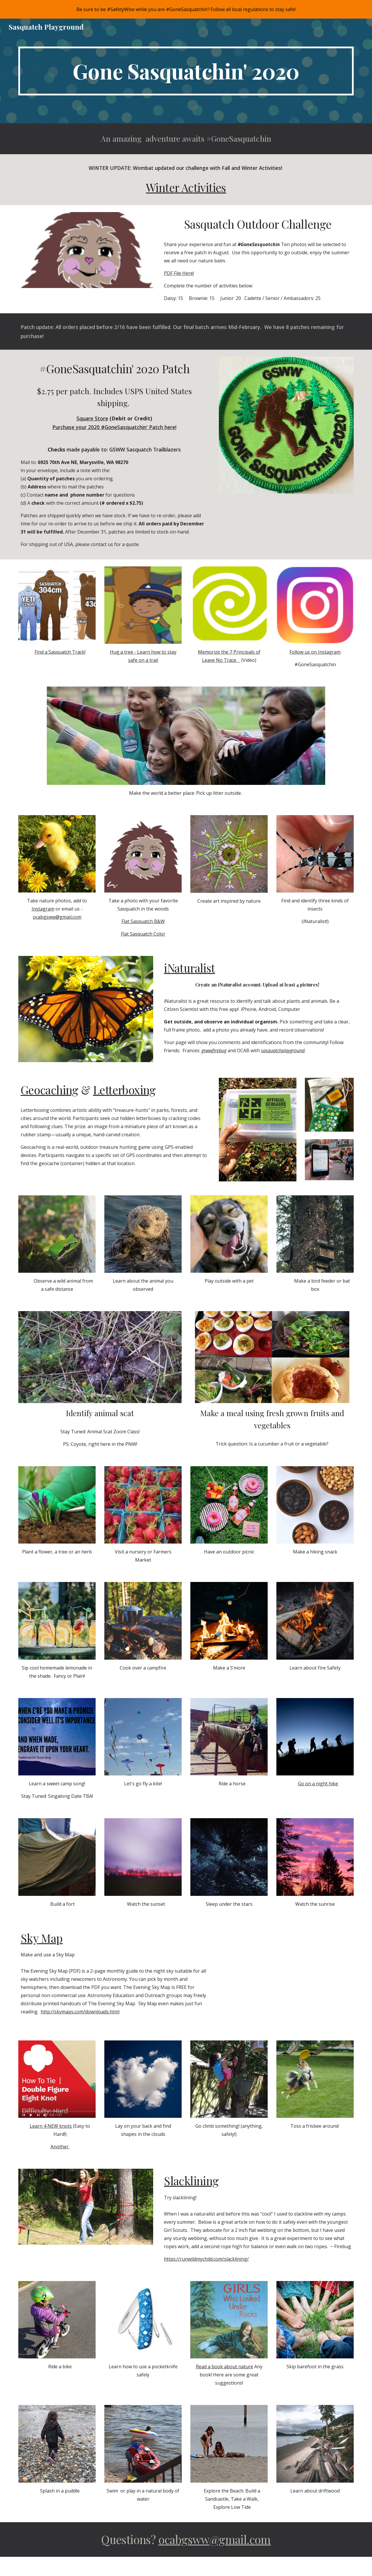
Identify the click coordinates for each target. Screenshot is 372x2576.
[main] (186, 71)
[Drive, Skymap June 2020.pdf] (286, 1976)
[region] (186, 9)
